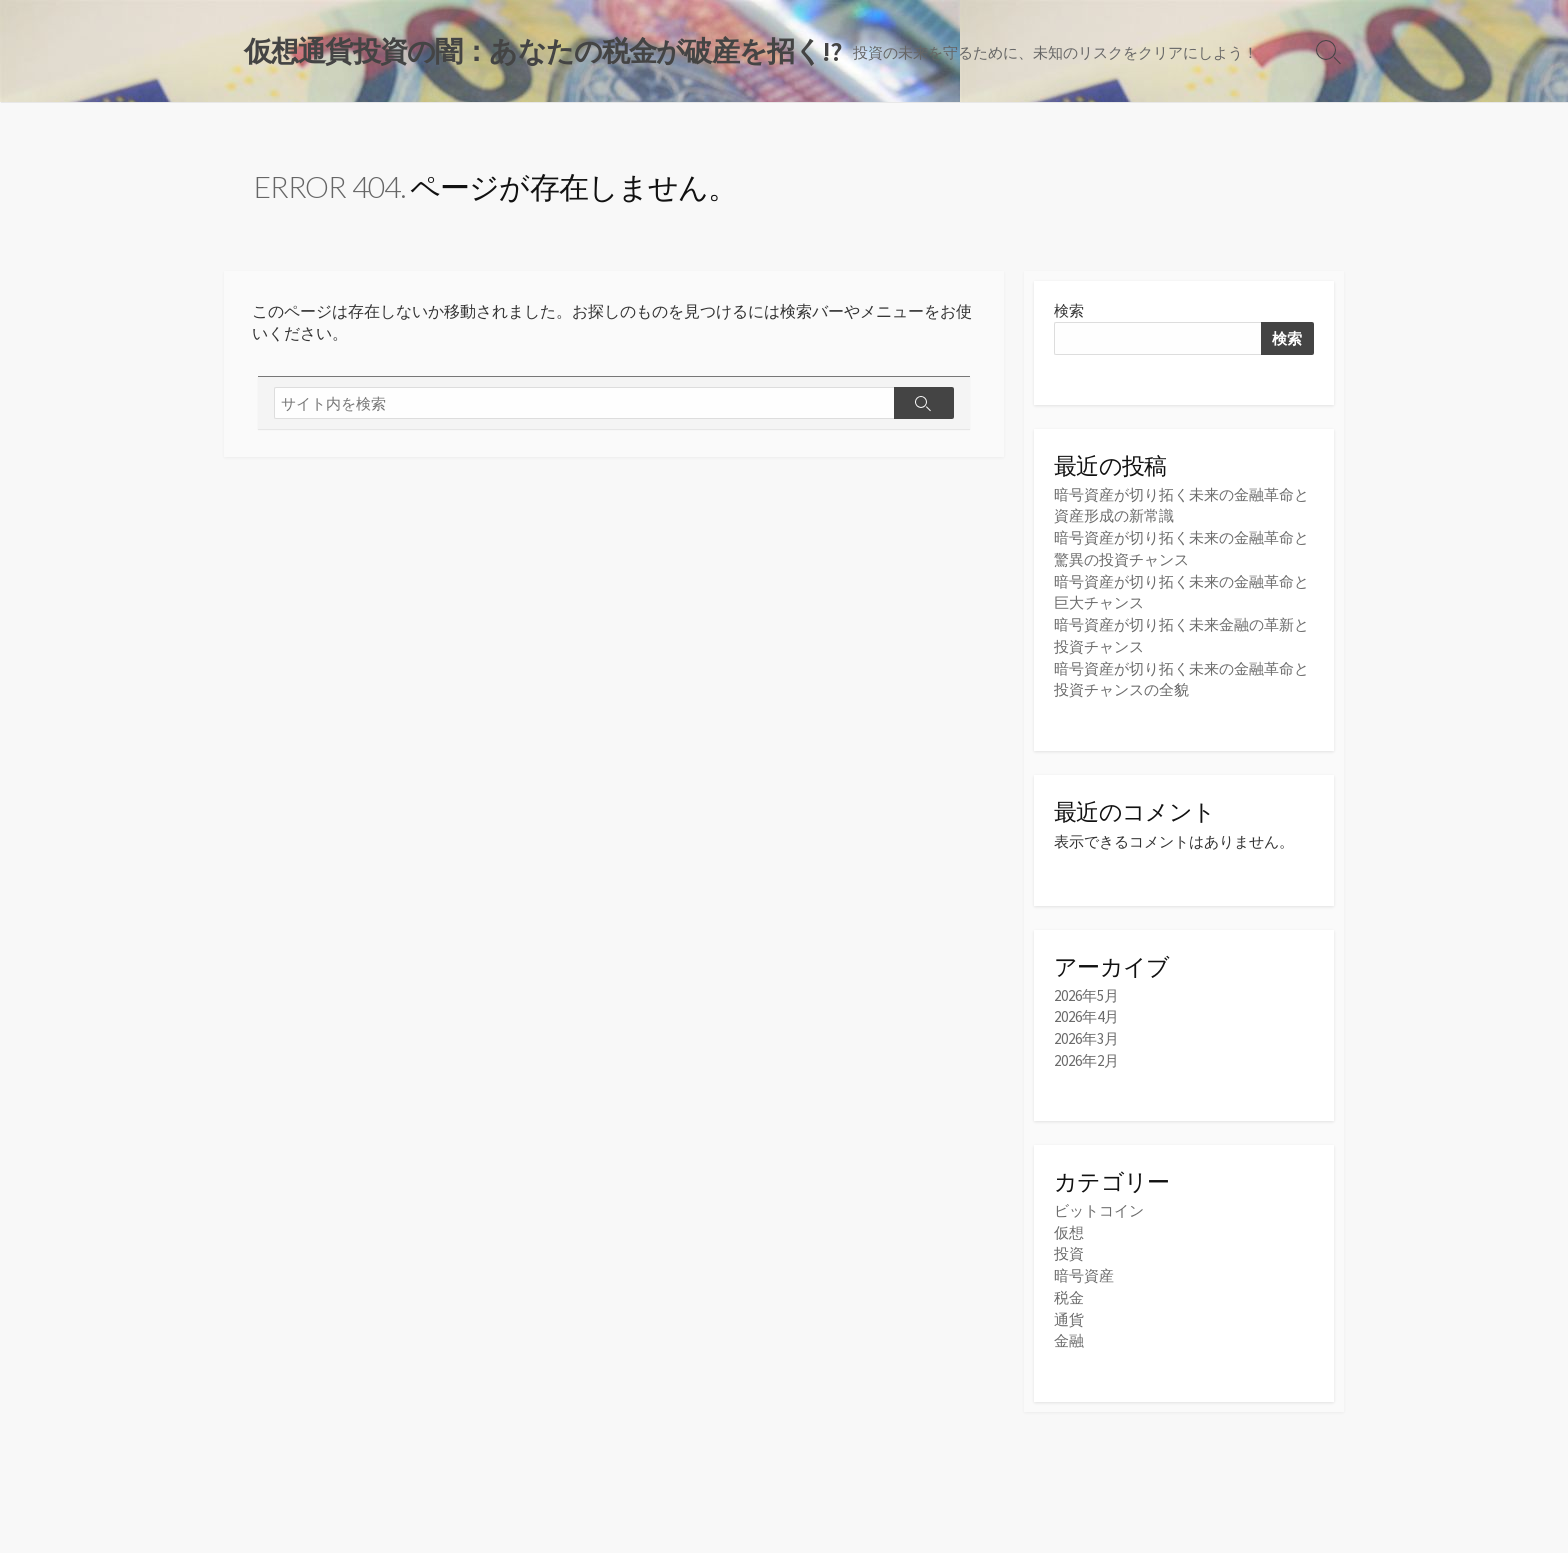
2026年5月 (1086, 992)
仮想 (1069, 1226)
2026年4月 (1086, 1013)
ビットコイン (1099, 1205)
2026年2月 (1086, 1055)
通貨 (1069, 1311)
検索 (1069, 312)
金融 (1069, 1332)
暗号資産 (1084, 1268)
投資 (1069, 1247)
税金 (1069, 1290)
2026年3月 (1086, 1034)
